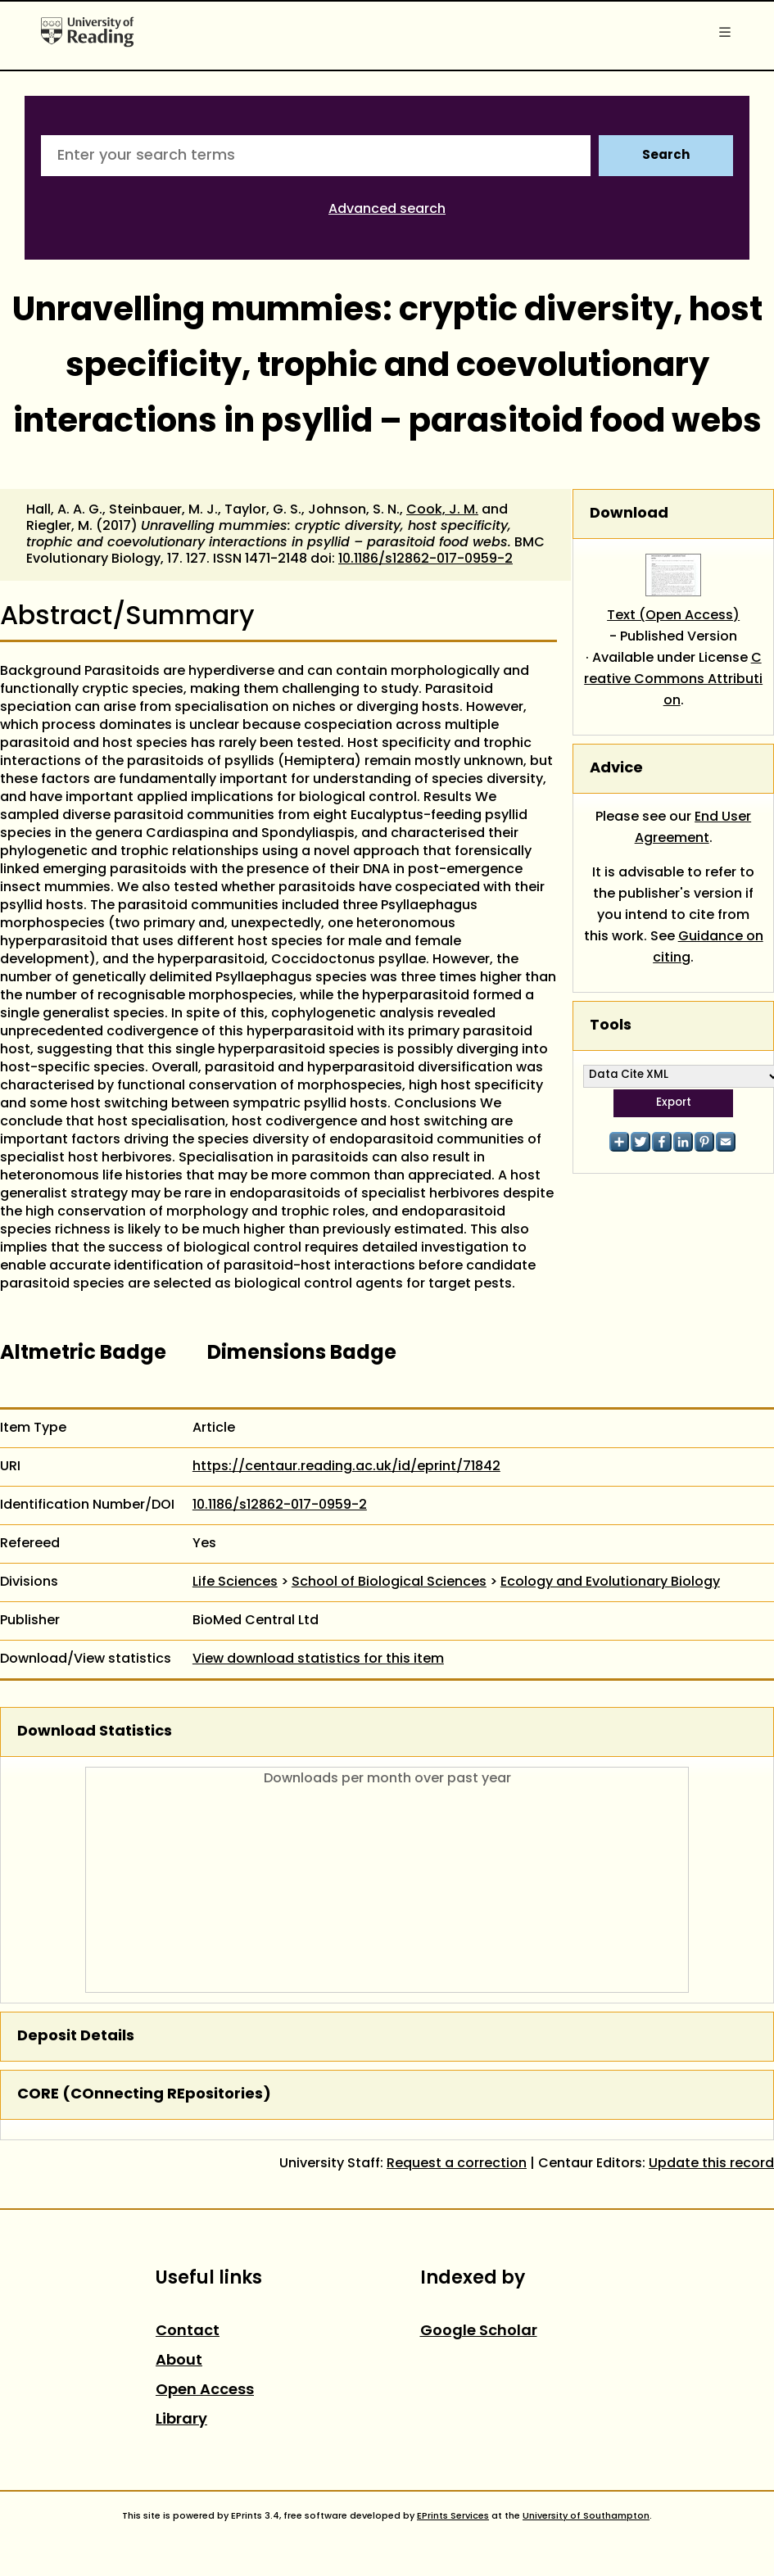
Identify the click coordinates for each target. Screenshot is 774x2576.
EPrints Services (453, 2516)
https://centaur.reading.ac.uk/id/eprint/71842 (346, 1467)
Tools (610, 1026)
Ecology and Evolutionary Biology (610, 1582)
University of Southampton (586, 2516)
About (179, 2361)
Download (629, 514)
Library (181, 2420)
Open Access (205, 2390)
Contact (188, 2331)
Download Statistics (94, 1732)
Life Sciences (235, 1582)
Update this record (711, 2164)
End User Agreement (693, 828)
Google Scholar (478, 2331)
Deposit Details (75, 2036)
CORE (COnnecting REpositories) (144, 2094)
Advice (616, 768)
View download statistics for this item (318, 1659)
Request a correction (457, 2164)
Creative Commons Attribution (673, 680)
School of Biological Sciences (389, 1582)
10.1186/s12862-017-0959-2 (425, 559)
